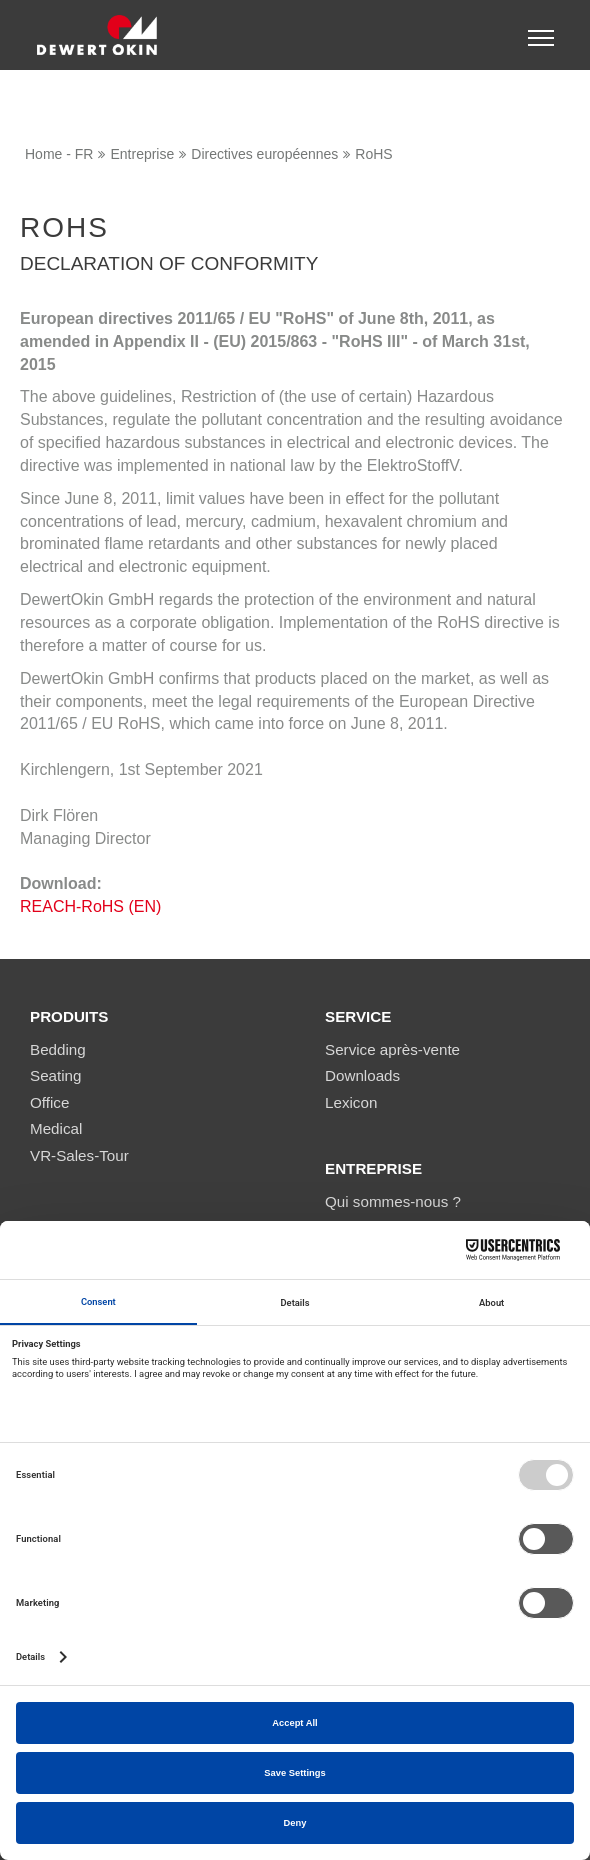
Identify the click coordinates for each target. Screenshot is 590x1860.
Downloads (362, 1075)
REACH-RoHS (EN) (90, 906)
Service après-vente (392, 1049)
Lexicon (351, 1102)
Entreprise (142, 154)
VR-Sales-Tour (79, 1155)
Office (49, 1102)
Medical (56, 1128)
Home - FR (59, 154)
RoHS (373, 154)
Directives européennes (264, 154)
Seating (56, 1075)
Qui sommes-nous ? (393, 1201)
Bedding (58, 1049)
